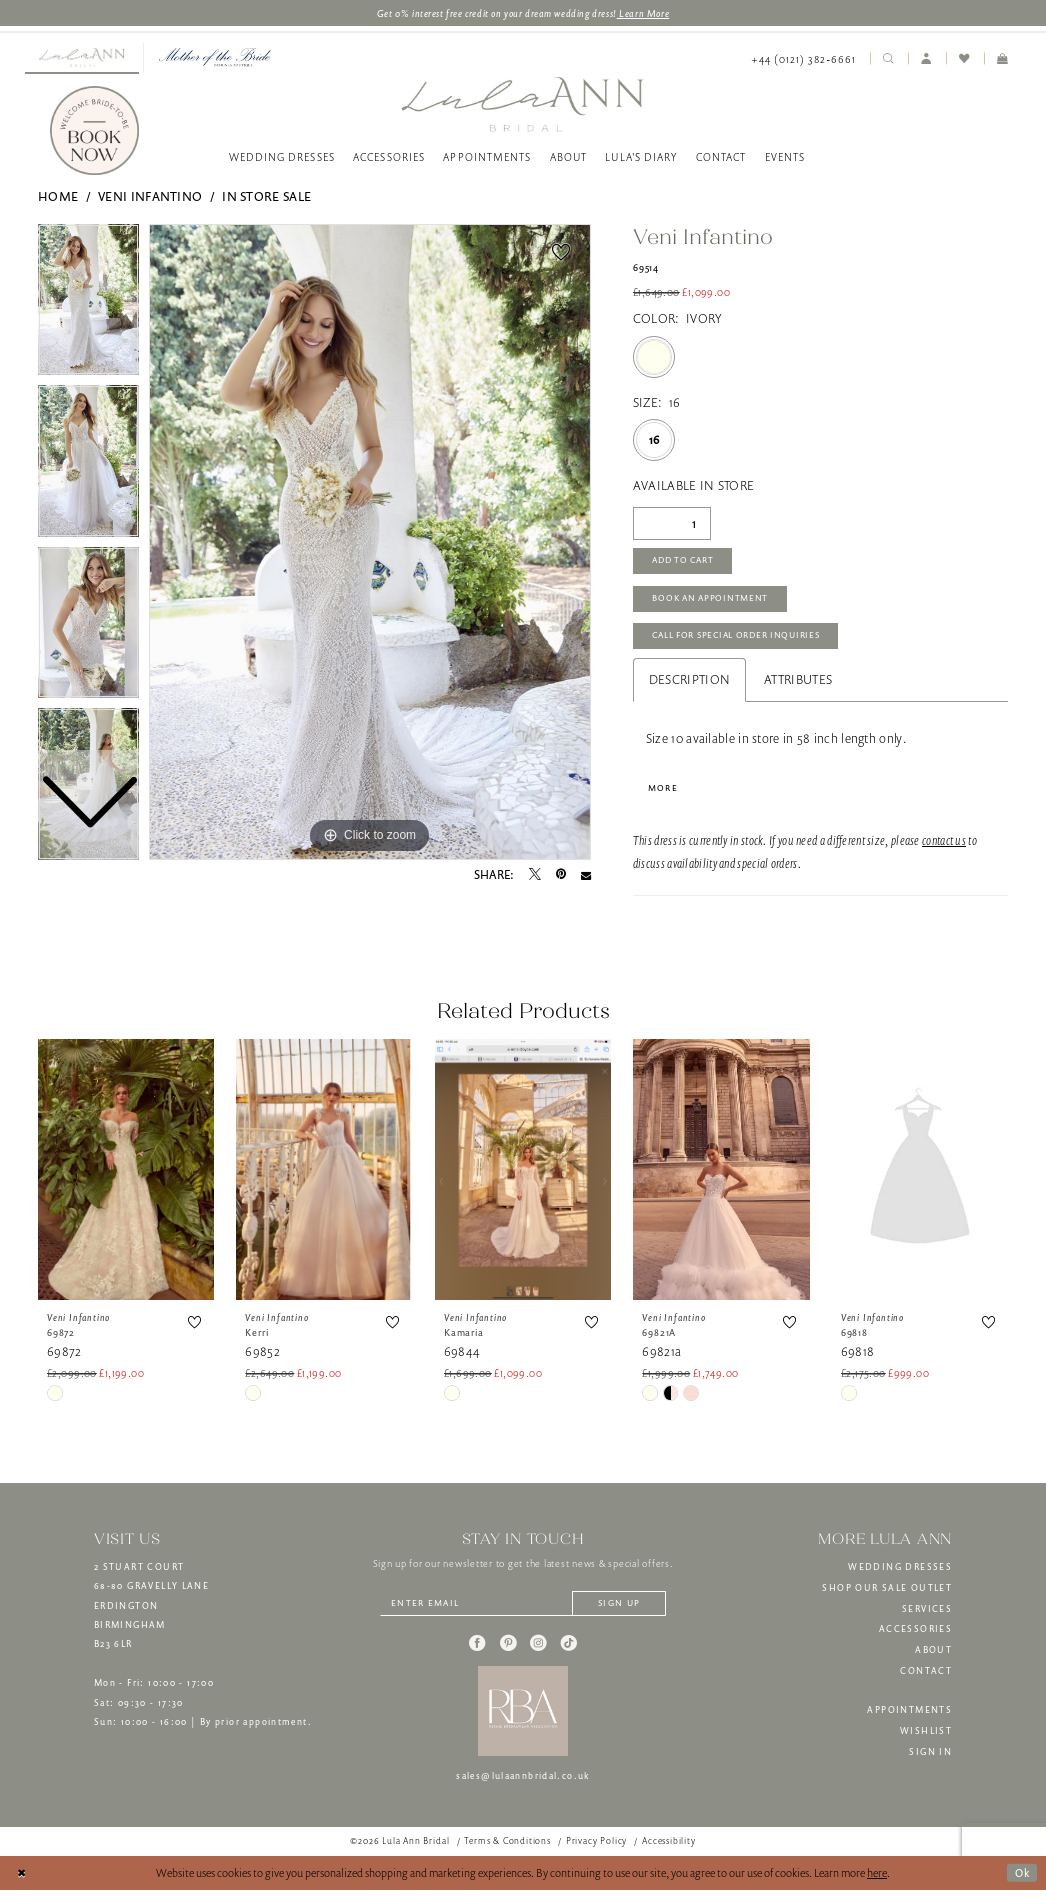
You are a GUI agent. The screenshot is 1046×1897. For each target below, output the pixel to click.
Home (58, 197)
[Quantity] (672, 523)
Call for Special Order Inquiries (741, 641)
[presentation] (126, 1175)
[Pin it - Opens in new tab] (561, 876)
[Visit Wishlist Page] (965, 59)
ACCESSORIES (915, 1635)
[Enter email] (523, 1610)
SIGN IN (930, 1758)
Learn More (645, 13)
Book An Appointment (712, 602)
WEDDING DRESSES (900, 1573)
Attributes (798, 684)
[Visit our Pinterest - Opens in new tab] (508, 1650)
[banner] (522, 104)
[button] (927, 59)
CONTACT (926, 1677)
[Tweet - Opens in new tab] (535, 876)
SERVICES (927, 1615)
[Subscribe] (623, 1610)
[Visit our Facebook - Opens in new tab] (477, 1650)
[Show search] (889, 59)
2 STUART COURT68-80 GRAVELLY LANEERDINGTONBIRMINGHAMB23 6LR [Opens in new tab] (151, 1612)
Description (689, 684)
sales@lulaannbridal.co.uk (523, 1783)
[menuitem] (82, 59)
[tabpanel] (370, 543)
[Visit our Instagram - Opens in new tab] (538, 1650)
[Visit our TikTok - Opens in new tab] (569, 1650)
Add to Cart (686, 563)
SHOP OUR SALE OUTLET (887, 1594)
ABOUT (933, 1656)
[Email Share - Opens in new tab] (586, 876)
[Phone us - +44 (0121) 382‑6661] (803, 59)
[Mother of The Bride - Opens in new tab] (215, 58)
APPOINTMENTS (909, 1716)
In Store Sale (266, 197)
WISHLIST (926, 1737)
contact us (944, 846)
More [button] (663, 793)
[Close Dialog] (22, 1880)
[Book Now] (95, 132)
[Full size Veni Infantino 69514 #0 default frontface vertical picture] (370, 543)
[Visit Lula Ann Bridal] (82, 58)
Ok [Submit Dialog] (1021, 1878)
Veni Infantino (150, 197)
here (877, 1879)
